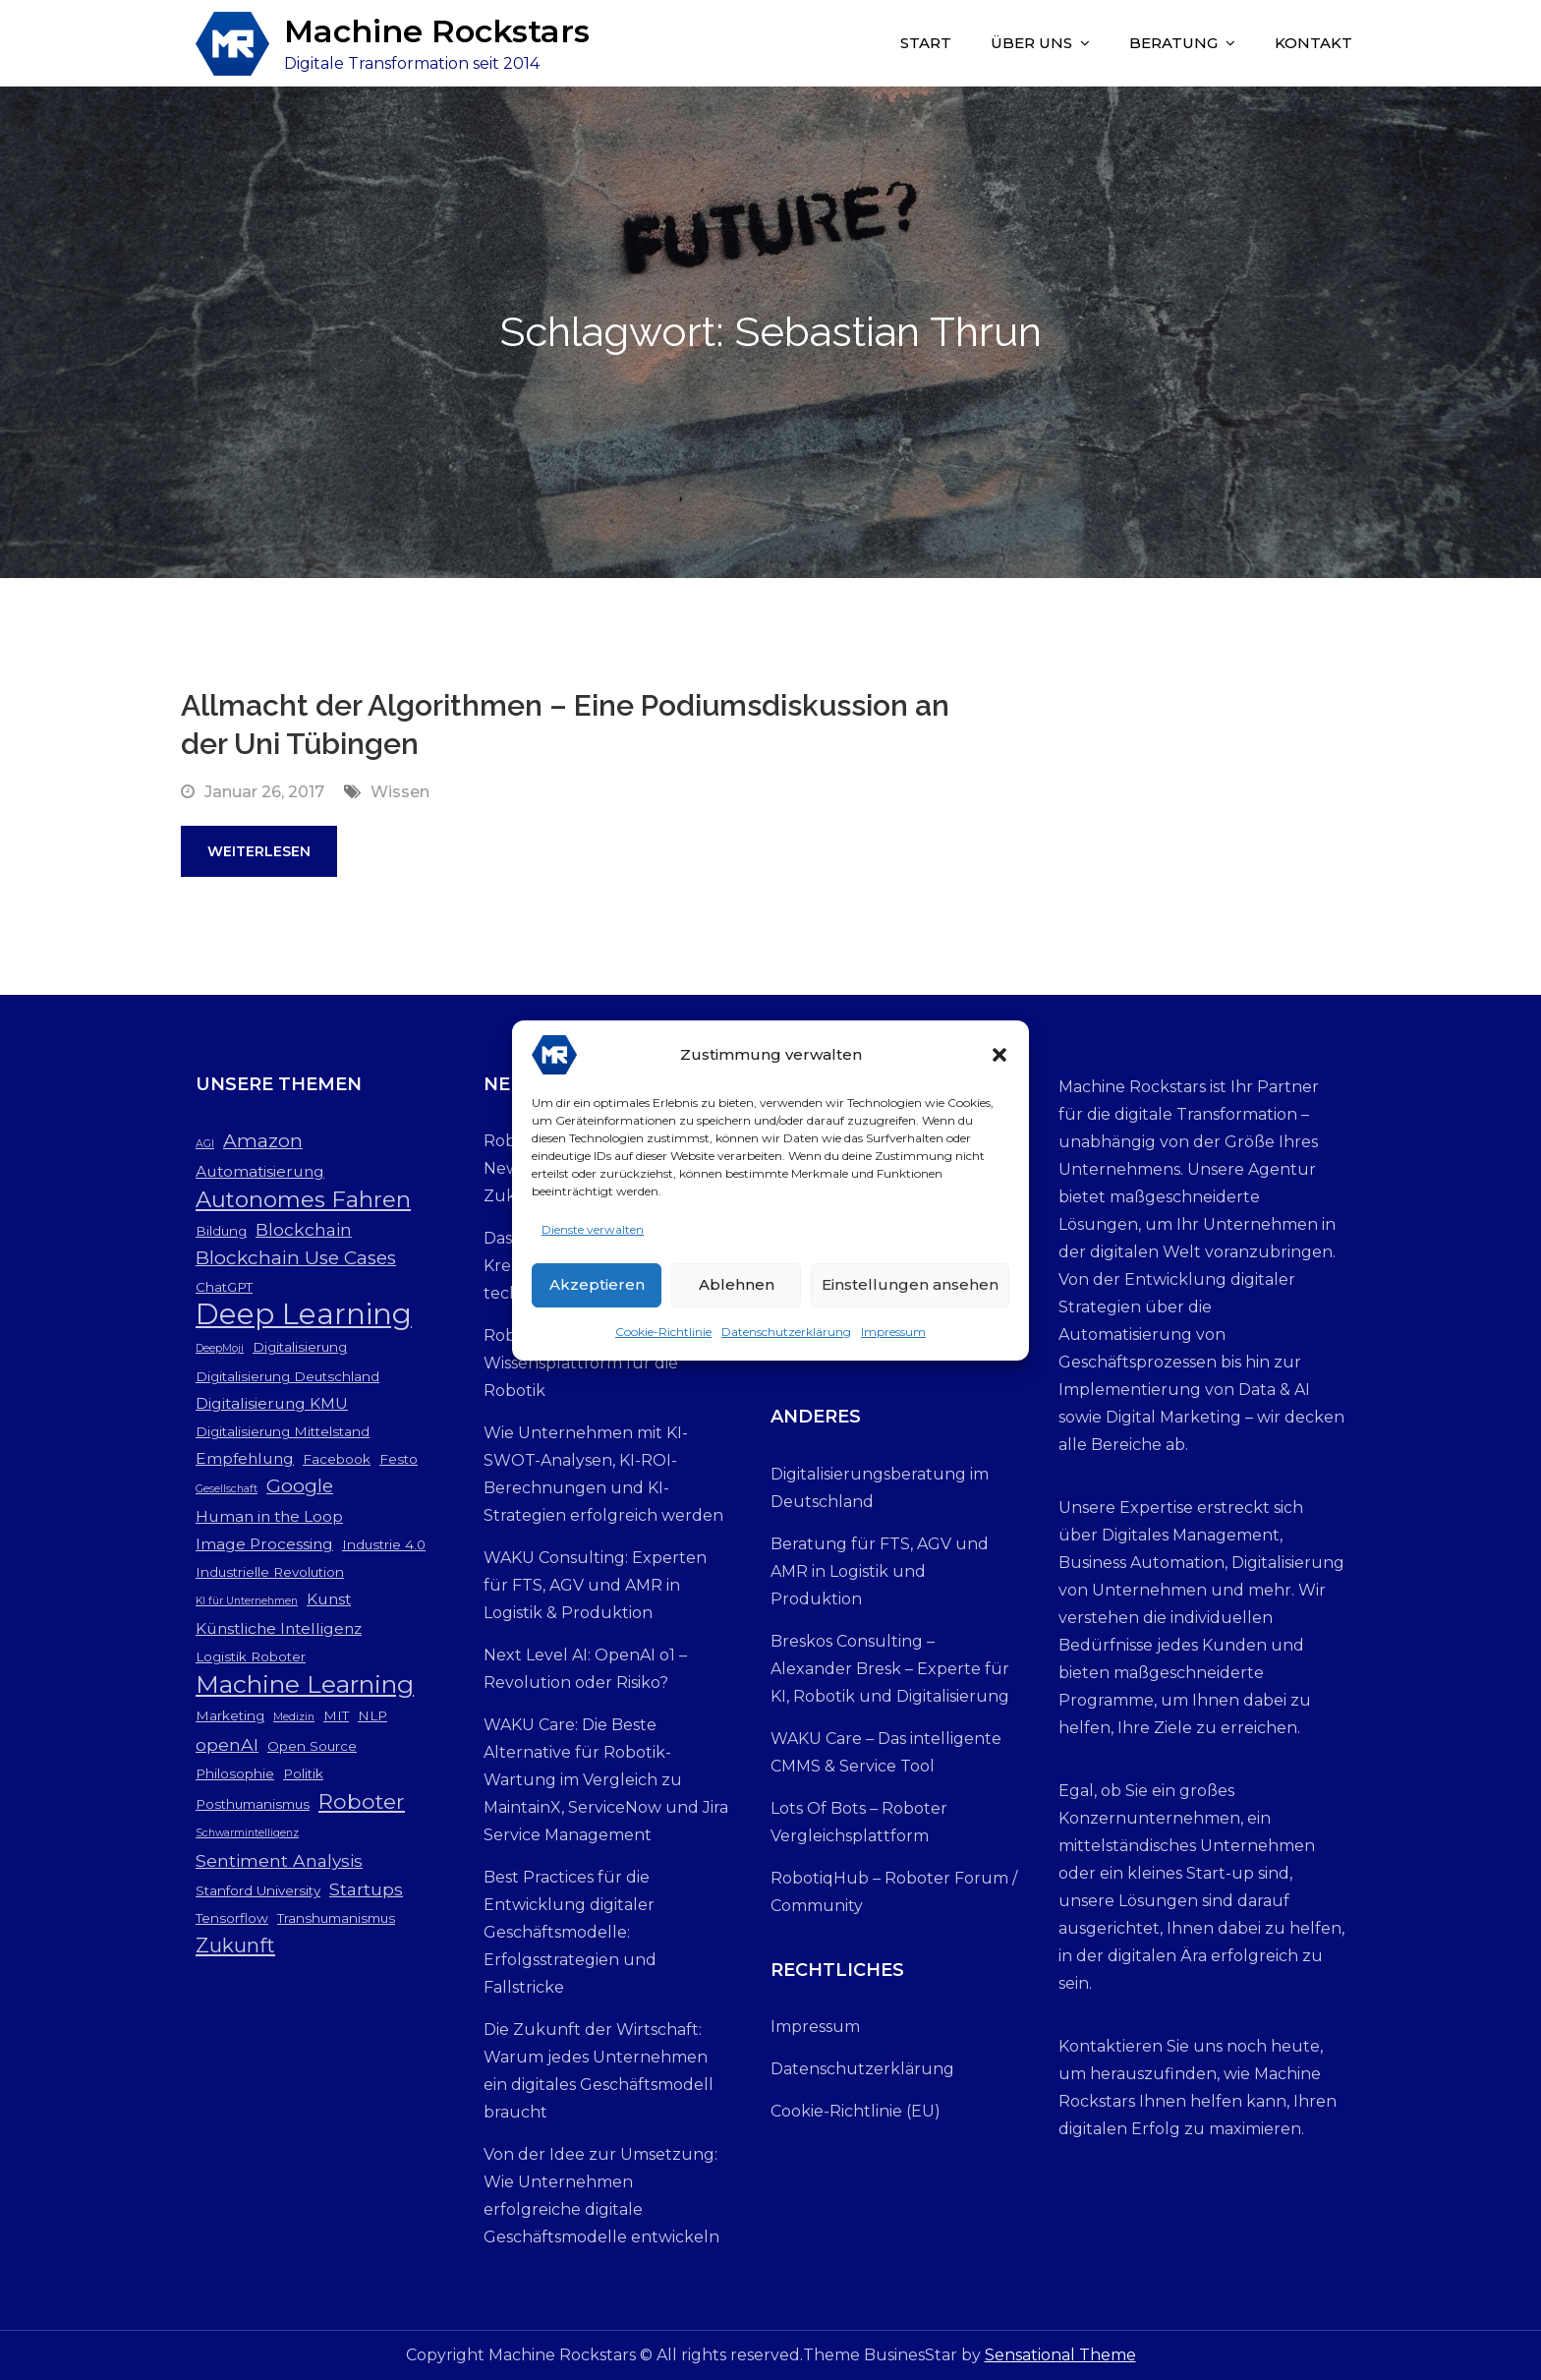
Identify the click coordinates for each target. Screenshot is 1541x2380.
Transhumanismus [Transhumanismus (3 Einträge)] (336, 1918)
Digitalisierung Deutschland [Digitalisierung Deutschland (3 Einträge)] (287, 1376)
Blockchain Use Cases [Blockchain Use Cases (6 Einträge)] (296, 1258)
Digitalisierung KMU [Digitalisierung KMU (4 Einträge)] (272, 1403)
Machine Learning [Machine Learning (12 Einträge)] (305, 1684)
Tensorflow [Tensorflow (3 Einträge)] (232, 1918)
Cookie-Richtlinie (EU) (855, 2111)
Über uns (1031, 42)
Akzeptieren (597, 1284)
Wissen (400, 792)
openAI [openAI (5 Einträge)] (227, 1744)
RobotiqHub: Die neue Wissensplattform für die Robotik (581, 1363)
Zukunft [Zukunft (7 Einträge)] (235, 1945)
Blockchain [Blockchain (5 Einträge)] (304, 1229)
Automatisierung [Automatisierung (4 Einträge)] (260, 1171)
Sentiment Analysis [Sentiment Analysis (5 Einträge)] (279, 1860)
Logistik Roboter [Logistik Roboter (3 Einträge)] (251, 1656)
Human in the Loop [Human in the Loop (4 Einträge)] (269, 1516)
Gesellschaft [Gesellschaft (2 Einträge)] (226, 1488)
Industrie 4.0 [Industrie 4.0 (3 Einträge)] (384, 1544)
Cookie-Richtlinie (663, 1331)
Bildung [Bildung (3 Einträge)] (221, 1231)
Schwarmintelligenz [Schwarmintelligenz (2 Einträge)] (247, 1833)
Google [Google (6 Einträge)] (299, 1486)
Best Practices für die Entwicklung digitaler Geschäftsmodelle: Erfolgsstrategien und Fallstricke (570, 1932)
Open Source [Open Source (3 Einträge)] (312, 1746)
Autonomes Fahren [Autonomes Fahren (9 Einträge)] (303, 1199)
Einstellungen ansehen (910, 1284)
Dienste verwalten (593, 1229)
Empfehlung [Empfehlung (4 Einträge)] (245, 1458)
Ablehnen (736, 1284)
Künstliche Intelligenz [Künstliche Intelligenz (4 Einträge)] (279, 1628)
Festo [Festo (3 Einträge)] (398, 1459)
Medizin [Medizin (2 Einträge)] (293, 1717)
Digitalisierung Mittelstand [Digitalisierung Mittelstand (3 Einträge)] (283, 1431)
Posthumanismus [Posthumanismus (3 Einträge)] (253, 1804)
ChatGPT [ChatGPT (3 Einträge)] (224, 1287)
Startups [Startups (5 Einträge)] (366, 1889)
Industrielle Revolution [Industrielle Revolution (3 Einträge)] (270, 1572)
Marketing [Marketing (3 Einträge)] (230, 1715)
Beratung (1173, 42)
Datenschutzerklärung (786, 1331)
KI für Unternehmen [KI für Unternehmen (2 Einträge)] (247, 1601)
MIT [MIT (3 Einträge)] (336, 1715)
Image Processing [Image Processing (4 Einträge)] (264, 1544)
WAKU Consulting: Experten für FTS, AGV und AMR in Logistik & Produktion (595, 1585)
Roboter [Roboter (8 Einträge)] (361, 1801)
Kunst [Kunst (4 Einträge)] (329, 1599)
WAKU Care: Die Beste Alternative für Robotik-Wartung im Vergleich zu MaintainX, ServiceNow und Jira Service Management (606, 1779)
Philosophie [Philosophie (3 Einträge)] (235, 1773)
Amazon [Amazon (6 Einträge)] (263, 1141)
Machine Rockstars (437, 31)
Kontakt (1313, 42)
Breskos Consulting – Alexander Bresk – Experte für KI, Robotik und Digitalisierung (889, 1669)
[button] (999, 1055)
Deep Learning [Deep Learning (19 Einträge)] (304, 1314)
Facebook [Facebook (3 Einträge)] (337, 1459)
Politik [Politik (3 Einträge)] (303, 1773)
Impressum (893, 1331)
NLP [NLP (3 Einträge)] (372, 1715)
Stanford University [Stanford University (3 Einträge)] (258, 1890)
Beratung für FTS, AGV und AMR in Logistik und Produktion (879, 1571)
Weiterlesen (259, 851)
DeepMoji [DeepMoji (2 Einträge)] (220, 1348)
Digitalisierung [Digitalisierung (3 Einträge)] (300, 1347)
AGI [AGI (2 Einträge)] (205, 1143)
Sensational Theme (1060, 2355)
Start (925, 42)
